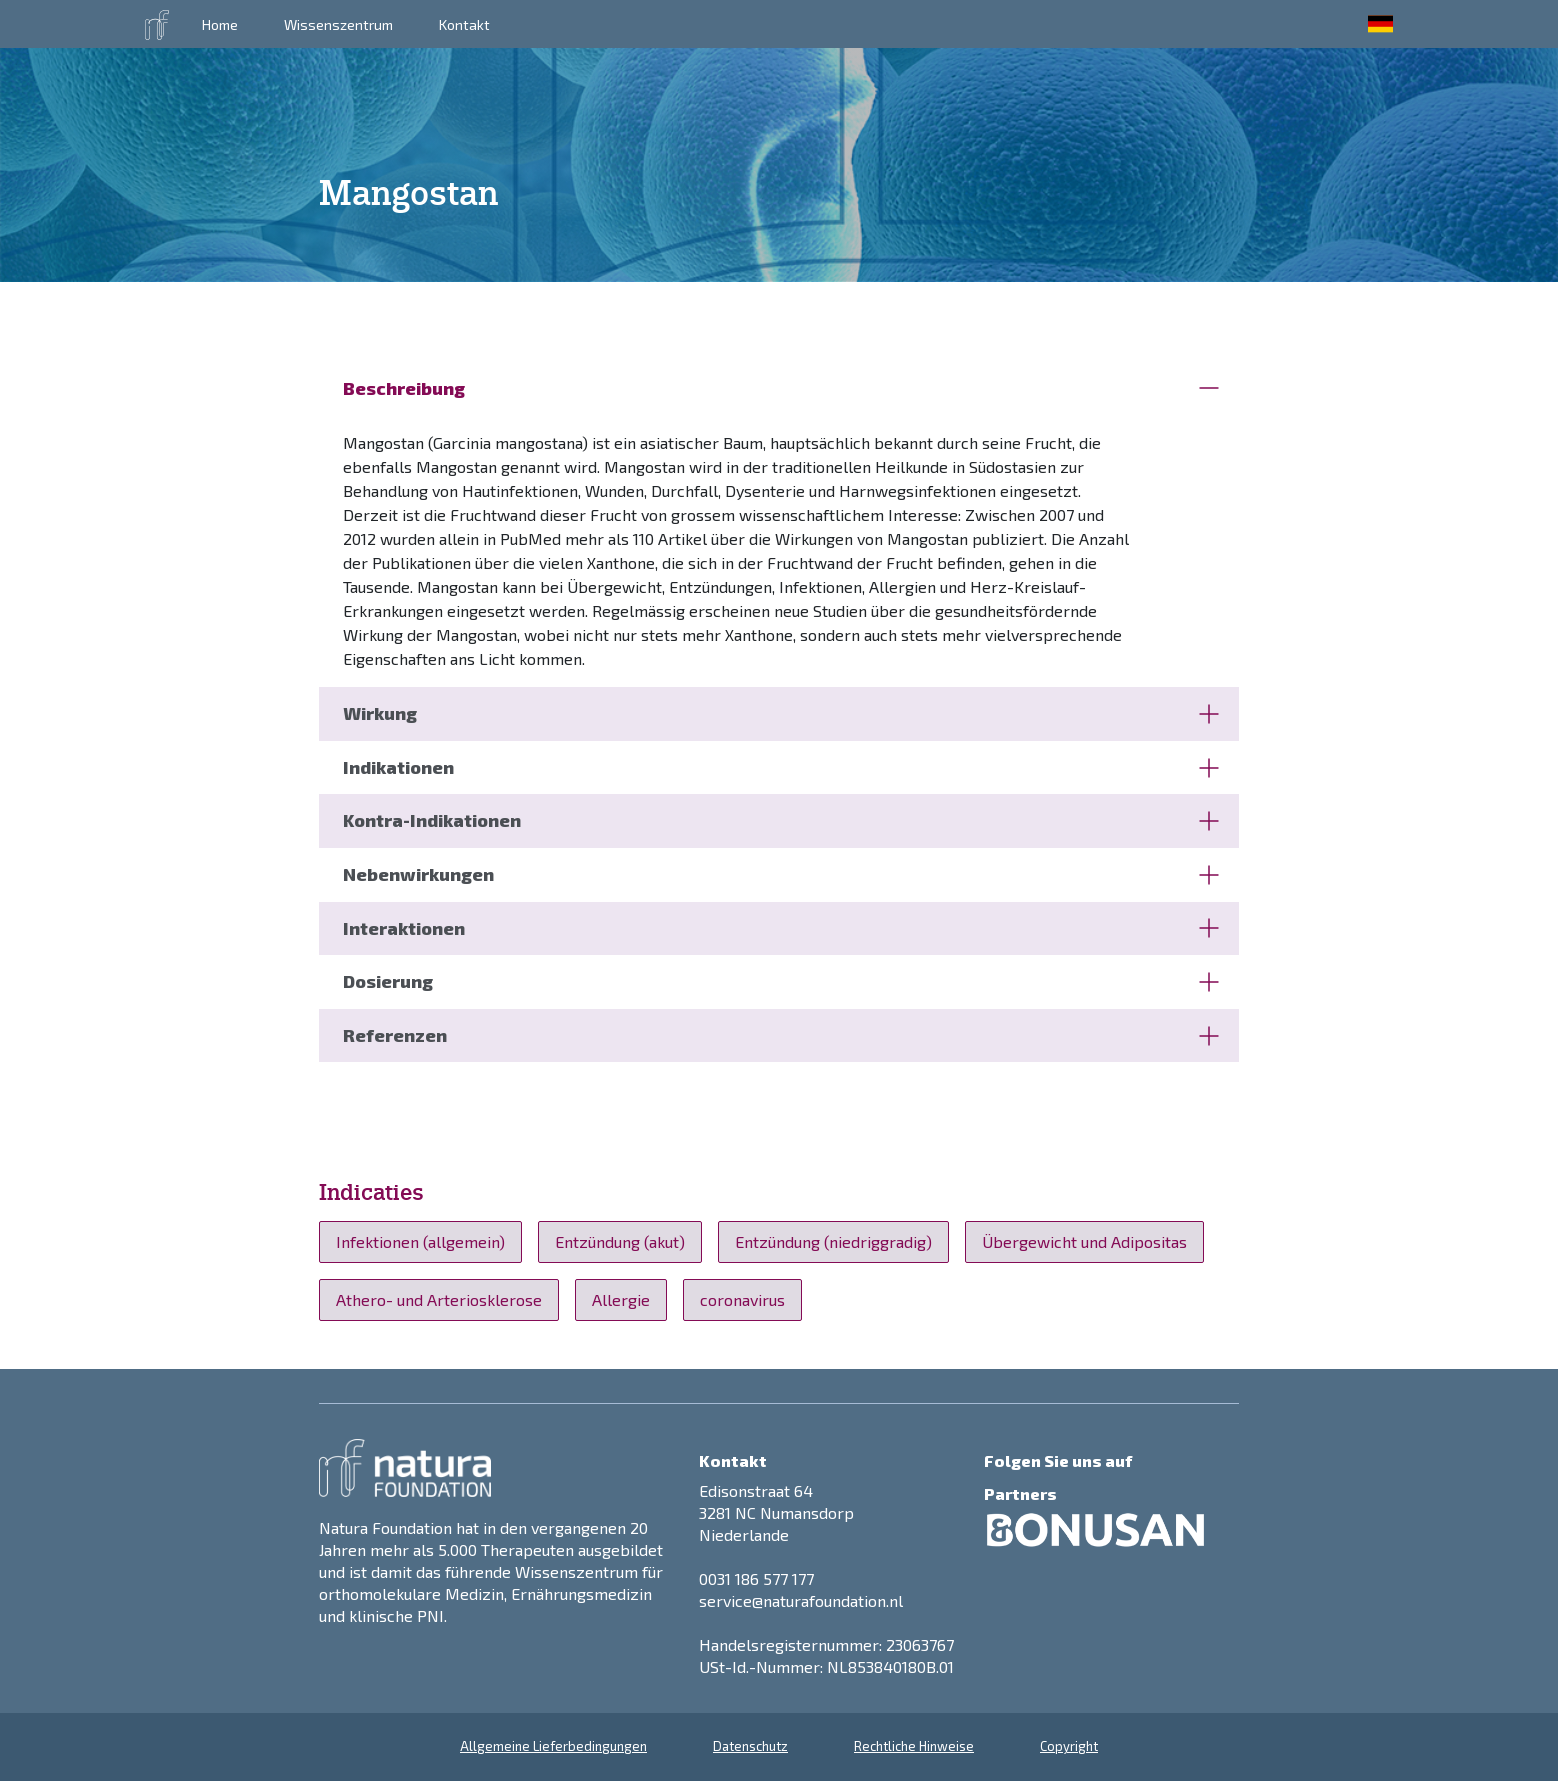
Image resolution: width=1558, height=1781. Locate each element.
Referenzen (781, 1035)
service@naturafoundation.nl (801, 1600)
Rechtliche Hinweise (914, 1746)
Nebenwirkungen (781, 874)
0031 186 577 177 (756, 1578)
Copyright (1069, 1746)
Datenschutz (750, 1746)
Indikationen (781, 767)
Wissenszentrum (338, 24)
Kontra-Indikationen (781, 820)
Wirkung (781, 713)
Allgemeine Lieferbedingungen (553, 1746)
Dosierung (781, 981)
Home (220, 24)
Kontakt (464, 24)
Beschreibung (781, 388)
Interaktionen (781, 928)
